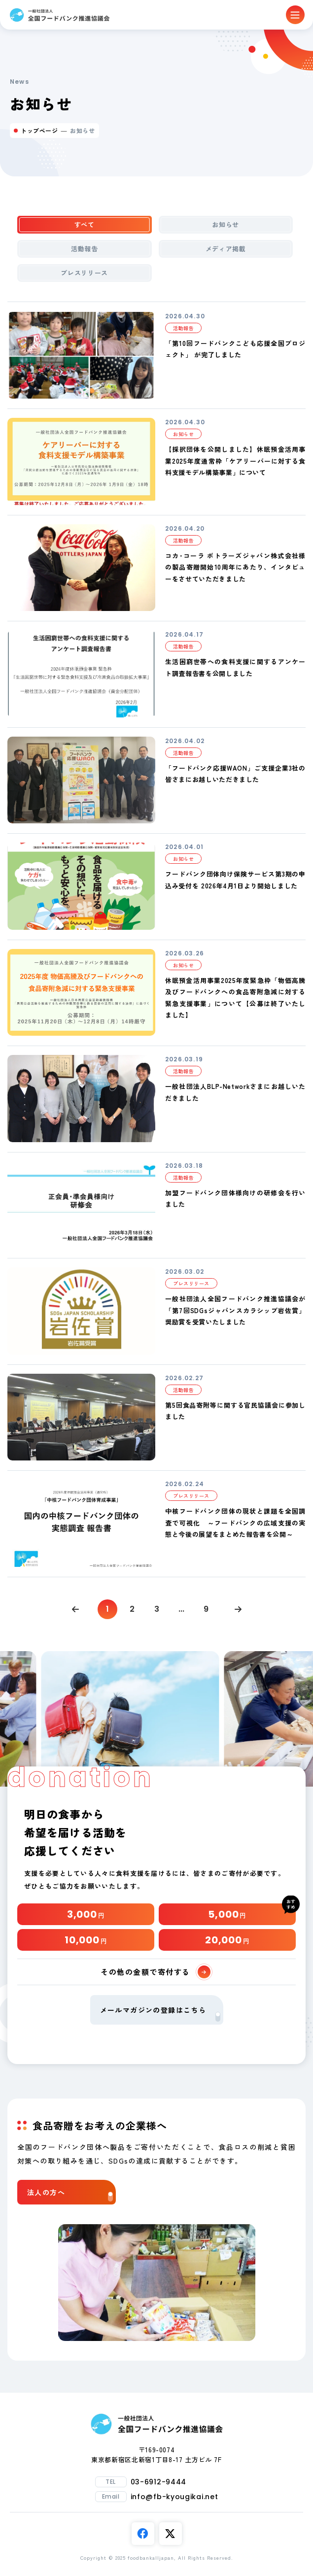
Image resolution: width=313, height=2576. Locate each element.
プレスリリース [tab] (84, 272)
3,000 (85, 1914)
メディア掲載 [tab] (226, 248)
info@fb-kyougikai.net (174, 2496)
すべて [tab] (84, 224)
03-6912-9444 (158, 2481)
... (181, 1609)
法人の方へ (70, 2194)
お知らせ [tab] (225, 224)
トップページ (39, 130)
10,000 (86, 1940)
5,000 (227, 1914)
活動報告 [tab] (84, 248)
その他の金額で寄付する (155, 1972)
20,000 (227, 1940)
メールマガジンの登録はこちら (160, 2013)
